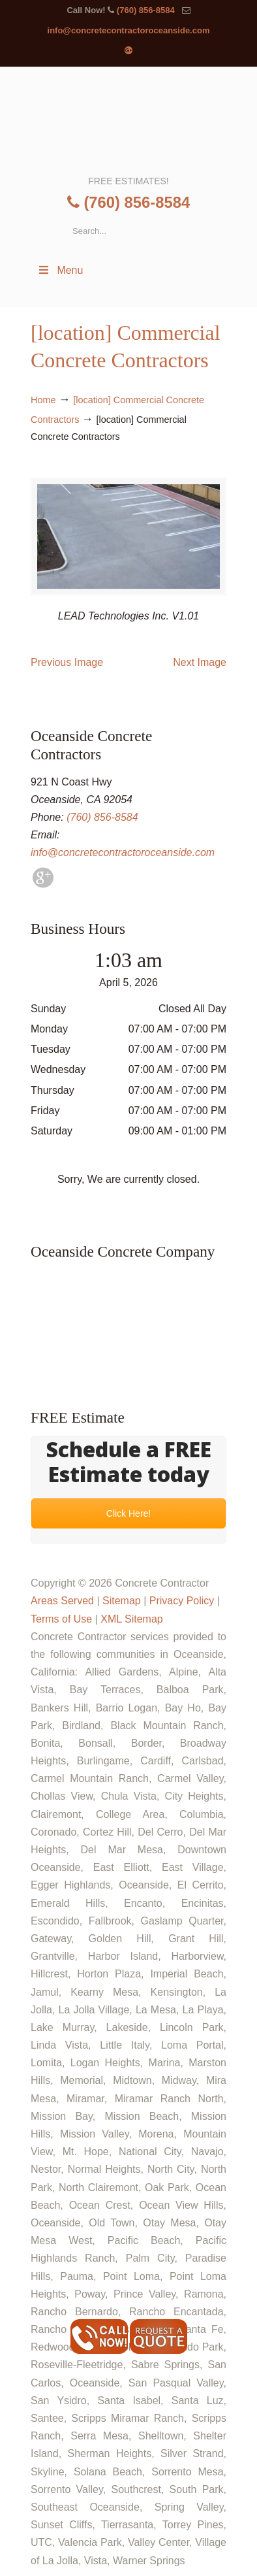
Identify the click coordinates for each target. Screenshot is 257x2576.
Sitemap (121, 1600)
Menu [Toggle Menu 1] (60, 270)
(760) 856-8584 (146, 10)
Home (43, 400)
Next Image (199, 662)
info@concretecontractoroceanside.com (129, 30)
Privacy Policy (182, 1600)
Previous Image (67, 662)
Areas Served (62, 1600)
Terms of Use (61, 1619)
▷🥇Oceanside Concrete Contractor (128, 120)
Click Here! (128, 1514)
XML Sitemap (131, 1619)
